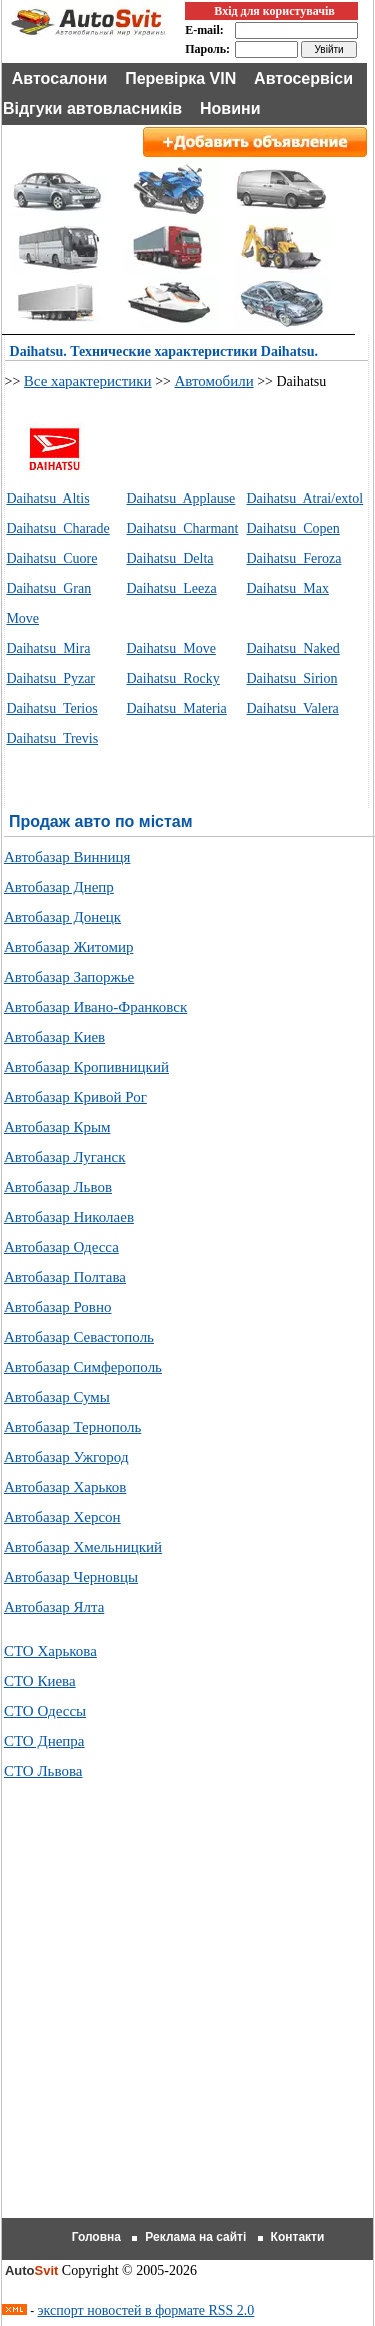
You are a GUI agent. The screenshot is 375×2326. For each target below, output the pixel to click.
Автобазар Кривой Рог (75, 1097)
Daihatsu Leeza (171, 588)
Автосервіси (303, 78)
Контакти (298, 2237)
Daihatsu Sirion (292, 678)
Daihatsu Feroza (294, 558)
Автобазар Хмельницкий (83, 1547)
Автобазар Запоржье (69, 977)
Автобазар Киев (54, 1037)
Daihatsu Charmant (182, 528)
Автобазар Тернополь (72, 1427)
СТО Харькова (50, 1651)
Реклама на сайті (195, 2237)
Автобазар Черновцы (71, 1577)
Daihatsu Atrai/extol (305, 498)
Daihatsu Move (170, 648)
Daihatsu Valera (293, 708)
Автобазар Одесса (61, 1247)
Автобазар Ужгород (66, 1457)
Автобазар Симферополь (83, 1367)
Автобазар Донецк (62, 917)
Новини (230, 108)
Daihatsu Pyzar (50, 678)
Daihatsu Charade (57, 528)
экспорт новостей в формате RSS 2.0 (146, 2310)
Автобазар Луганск (65, 1157)
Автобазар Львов (58, 1187)
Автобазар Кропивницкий (86, 1067)
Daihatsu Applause (180, 498)
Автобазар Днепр (59, 887)
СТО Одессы (45, 1711)
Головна (96, 2237)
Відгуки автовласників (92, 108)
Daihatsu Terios (51, 708)
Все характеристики (88, 381)
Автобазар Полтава (65, 1277)
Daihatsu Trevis (52, 738)
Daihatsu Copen (293, 528)
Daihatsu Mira (48, 648)
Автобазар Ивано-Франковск (95, 1007)
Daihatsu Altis (47, 498)
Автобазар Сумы (57, 1397)
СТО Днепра (44, 1741)
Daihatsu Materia (176, 708)
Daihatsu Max (288, 588)
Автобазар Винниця (67, 857)
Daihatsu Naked (293, 648)
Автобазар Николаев (69, 1217)
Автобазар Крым (57, 1127)
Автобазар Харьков (65, 1487)
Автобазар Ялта (54, 1607)
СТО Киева (40, 1681)
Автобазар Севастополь (79, 1337)
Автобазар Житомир (69, 947)
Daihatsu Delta (169, 558)
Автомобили (213, 381)
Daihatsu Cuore (51, 558)
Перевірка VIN (180, 78)
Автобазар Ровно (58, 1307)
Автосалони (60, 78)
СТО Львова (43, 1771)
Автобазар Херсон (62, 1517)
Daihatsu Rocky (172, 678)
